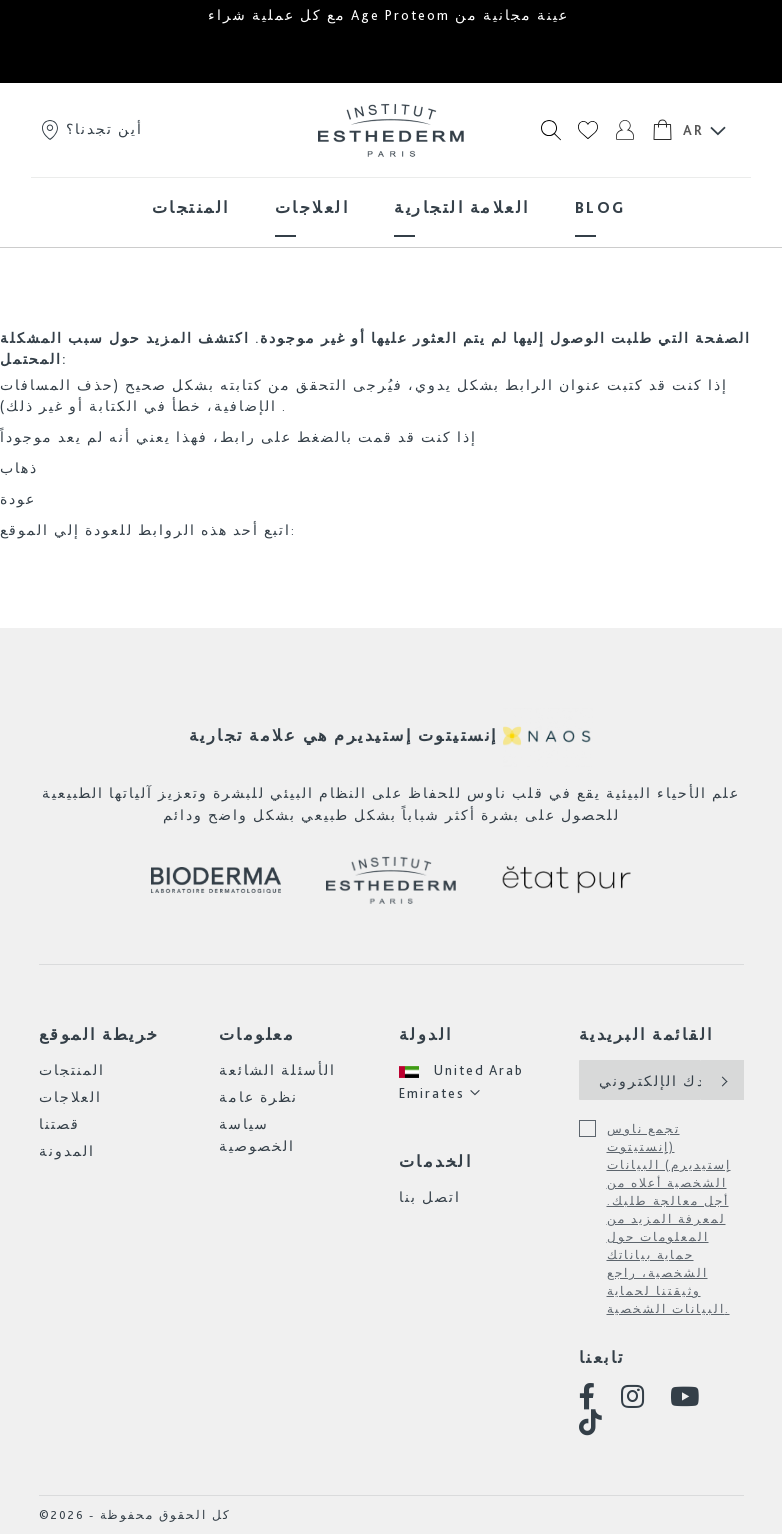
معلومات (257, 1034)
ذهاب (19, 468)
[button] (481, 1081)
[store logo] (391, 130)
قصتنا (59, 1124)
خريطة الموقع (99, 1034)
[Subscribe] (722, 1080)
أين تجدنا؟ (91, 129)
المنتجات (72, 1070)
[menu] (391, 207)
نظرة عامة (258, 1097)
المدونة (67, 1151)
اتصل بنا (430, 1197)
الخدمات (436, 1161)
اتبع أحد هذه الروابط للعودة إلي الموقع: (148, 530)
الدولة (426, 1034)
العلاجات (70, 1097)
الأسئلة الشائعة (277, 1070)
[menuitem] (191, 207)
